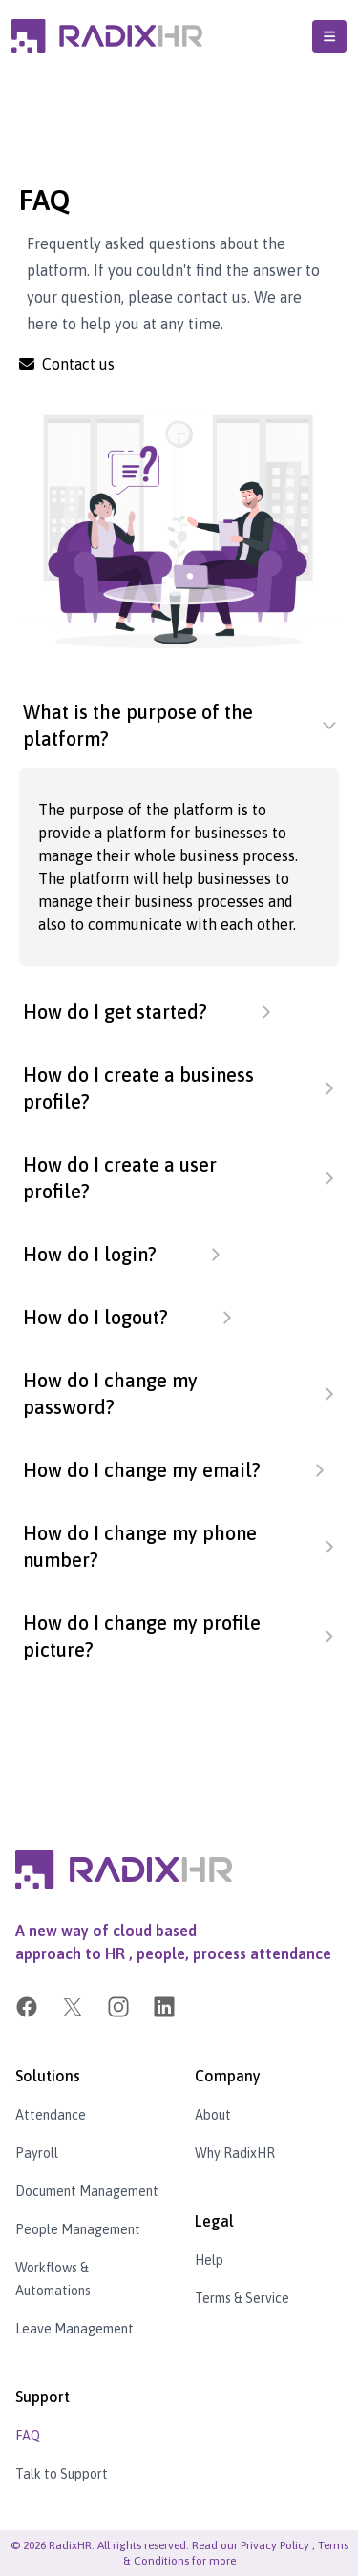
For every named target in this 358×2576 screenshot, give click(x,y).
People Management (77, 2229)
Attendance (50, 2114)
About (213, 2114)
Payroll (36, 2153)
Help (209, 2260)
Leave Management (74, 2328)
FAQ (27, 2435)
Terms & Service (242, 2298)
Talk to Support (61, 2473)
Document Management (86, 2191)
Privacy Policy (275, 2545)
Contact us (67, 363)
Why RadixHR (235, 2153)
